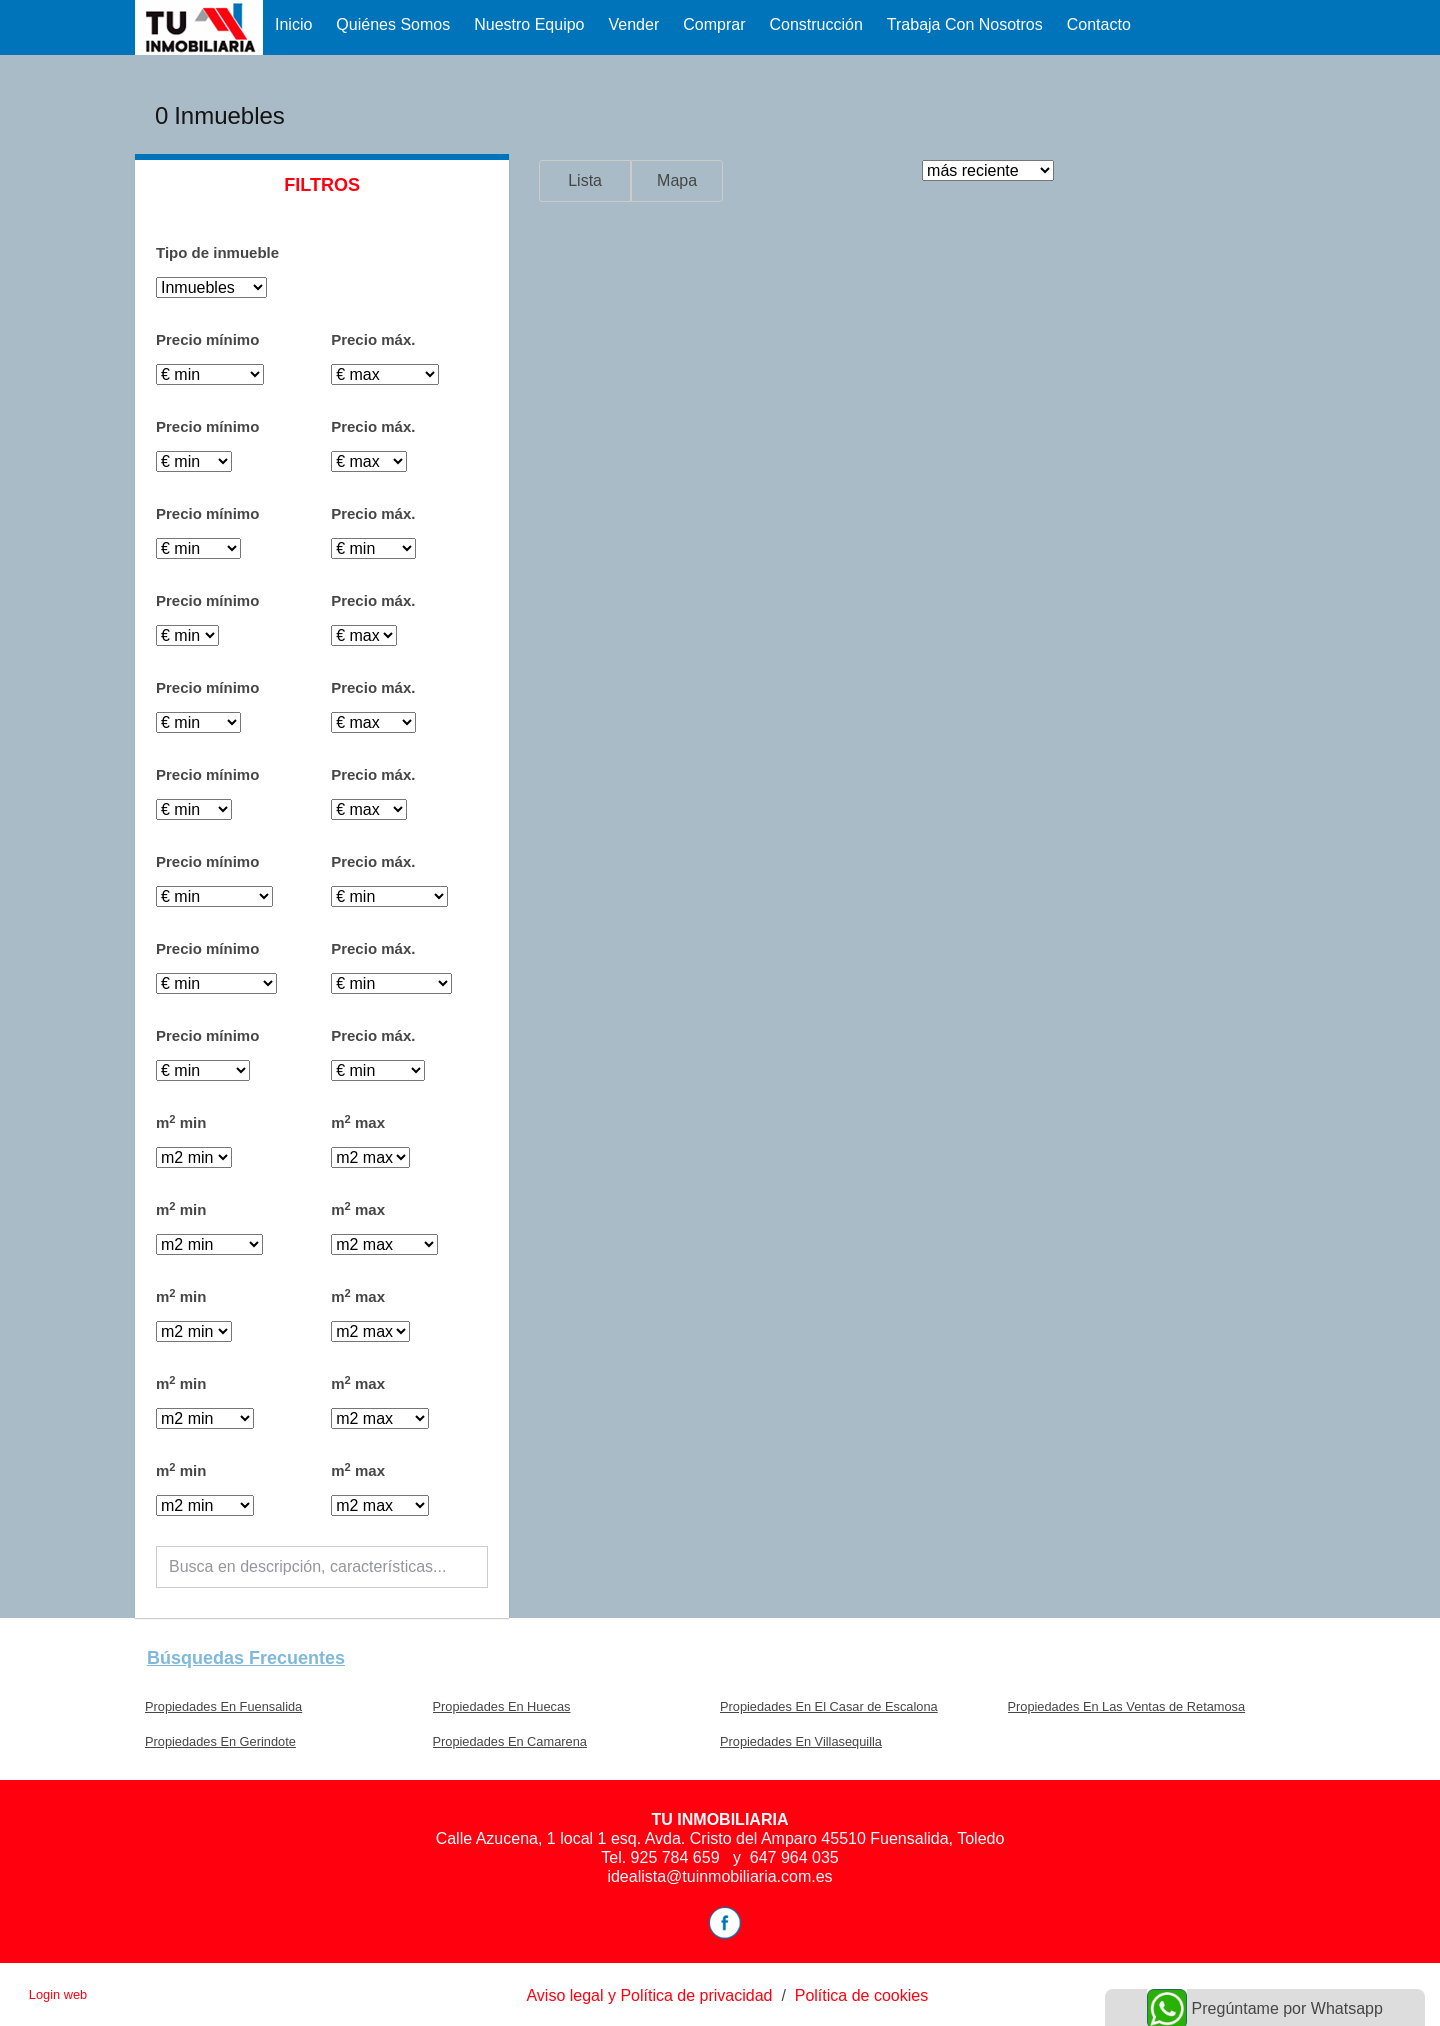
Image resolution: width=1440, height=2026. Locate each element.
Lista (585, 180)
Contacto (1099, 24)
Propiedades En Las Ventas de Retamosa (1127, 1706)
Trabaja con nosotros (965, 24)
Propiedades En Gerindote (220, 1741)
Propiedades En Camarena (510, 1741)
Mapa (677, 180)
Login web (58, 1994)
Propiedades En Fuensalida (223, 1706)
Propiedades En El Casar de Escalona (829, 1706)
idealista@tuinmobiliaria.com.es (719, 1876)
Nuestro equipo (529, 24)
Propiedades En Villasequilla (801, 1741)
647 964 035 (794, 1857)
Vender (634, 24)
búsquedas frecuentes (246, 1658)
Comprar (714, 24)
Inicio (293, 24)
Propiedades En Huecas (502, 1706)
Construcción (815, 24)
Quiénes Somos (393, 24)
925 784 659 (677, 1857)
